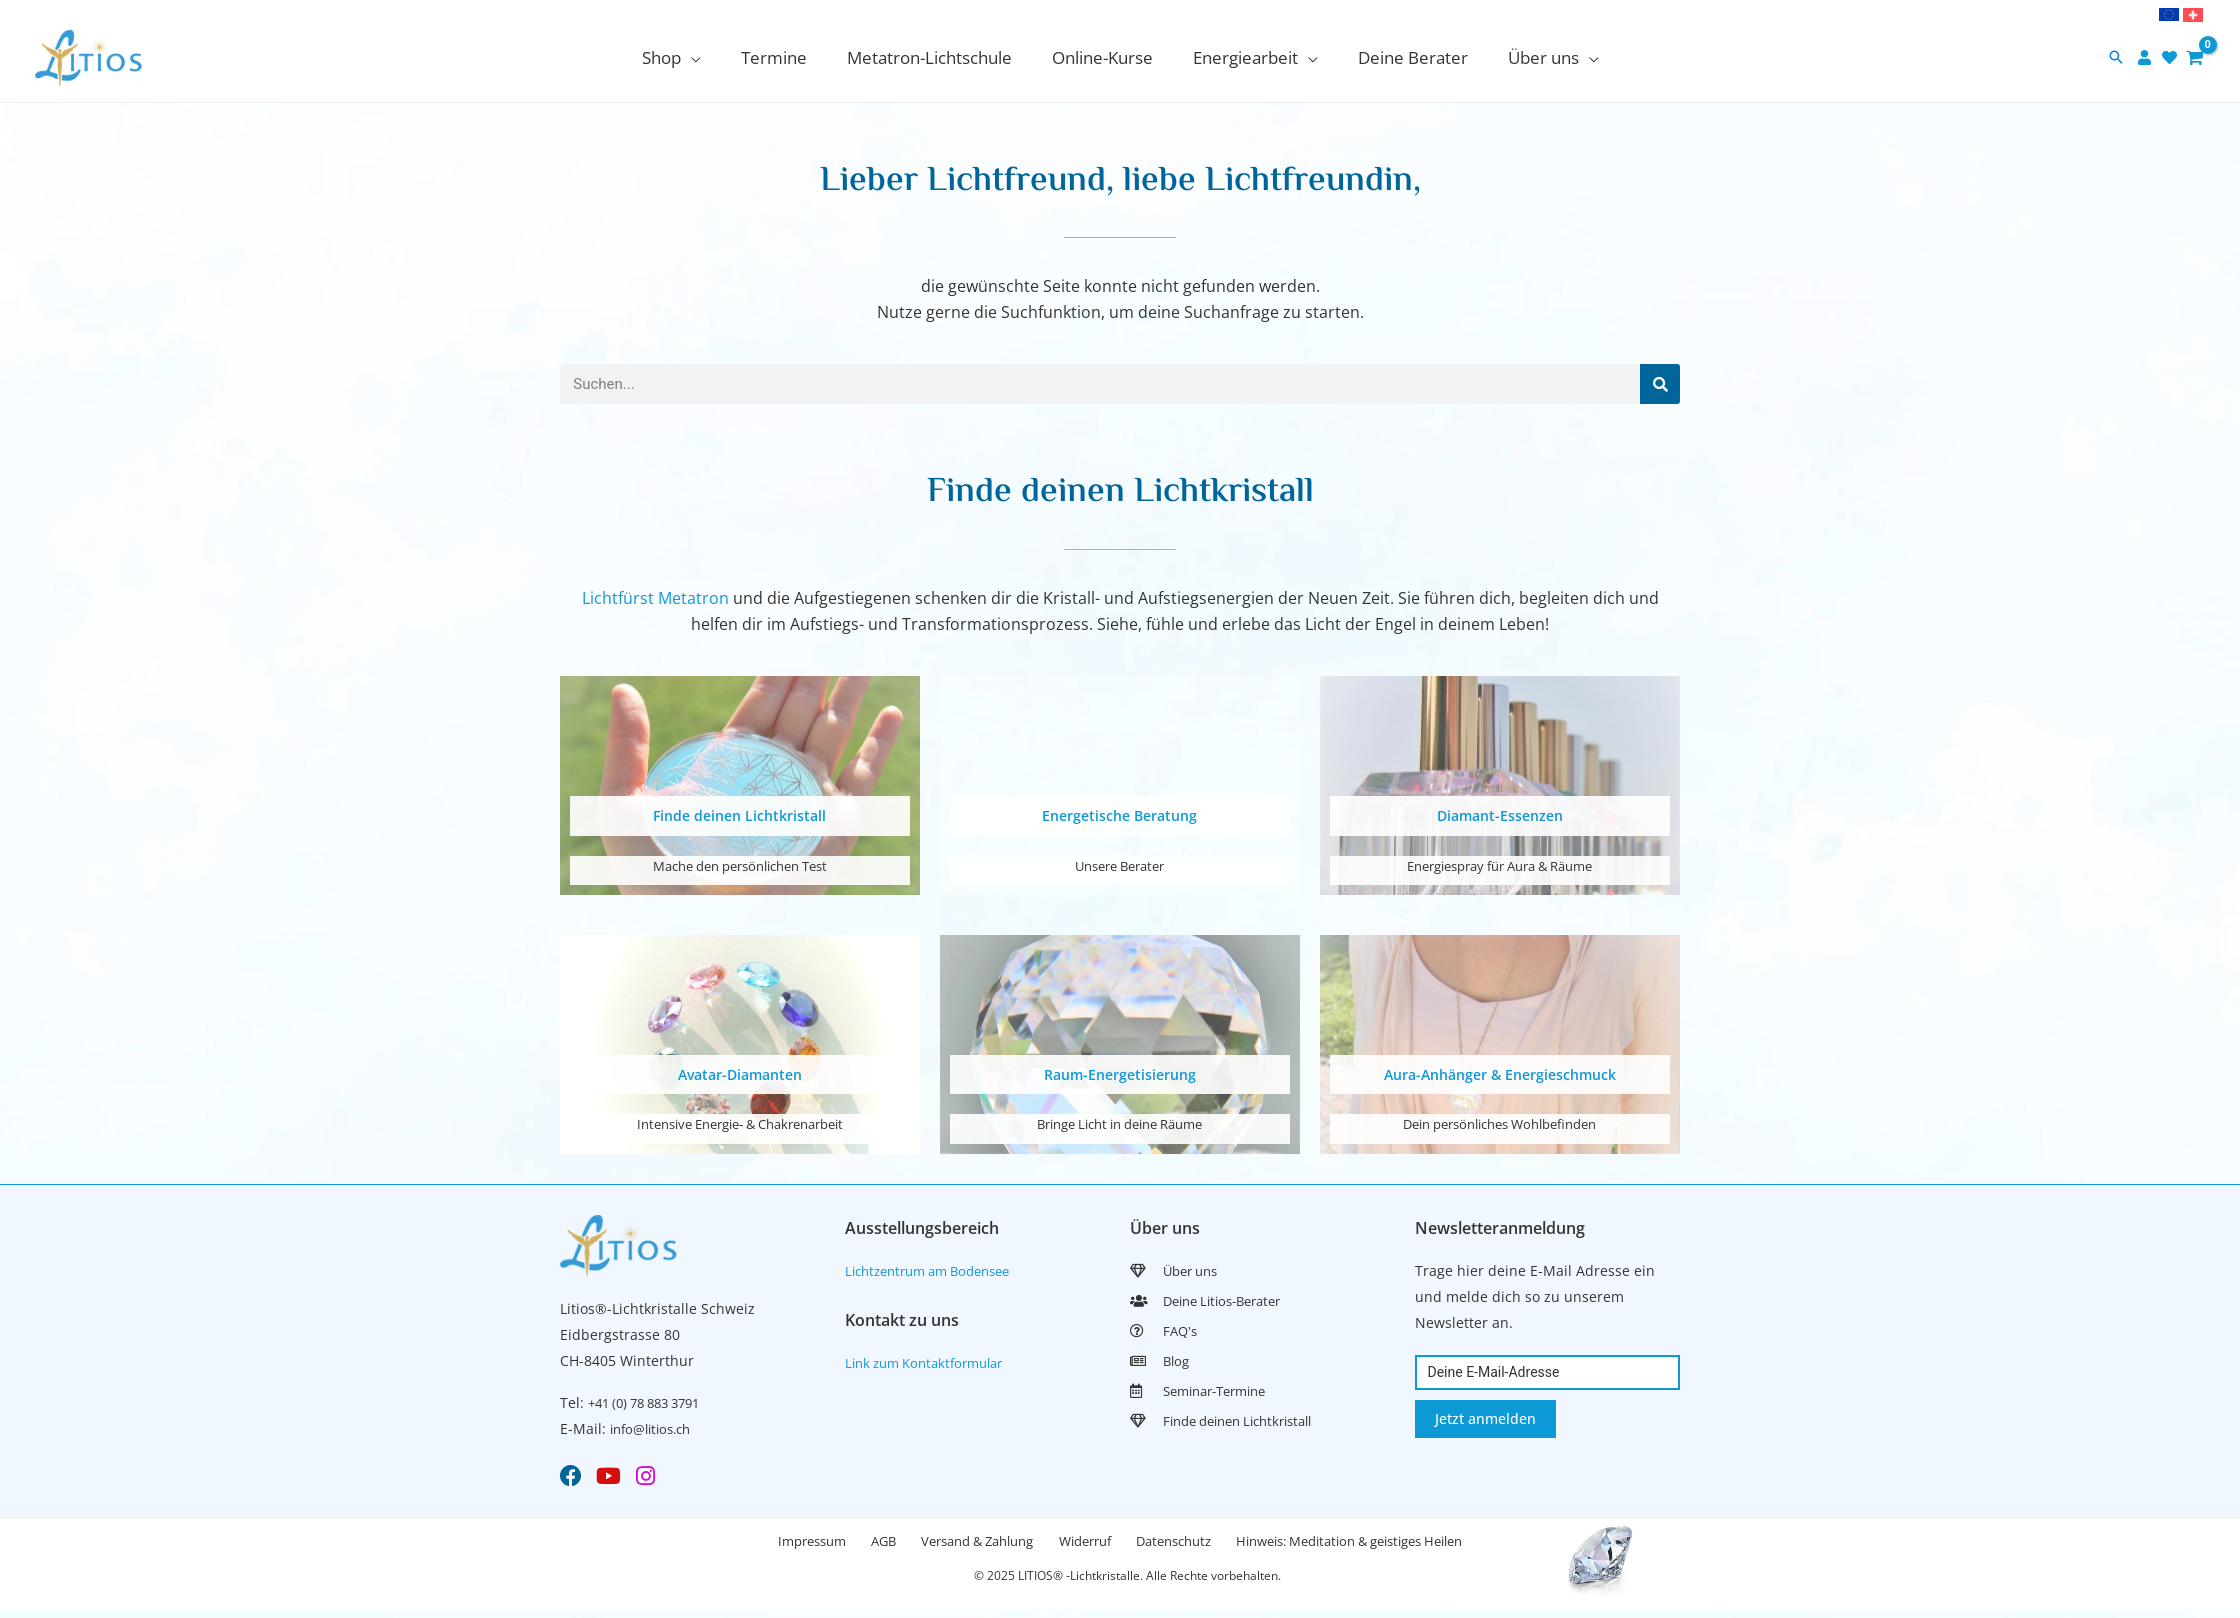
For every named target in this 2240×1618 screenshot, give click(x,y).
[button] (2116, 58)
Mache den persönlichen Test (739, 864)
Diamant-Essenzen (1499, 815)
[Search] (1660, 384)
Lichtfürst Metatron (655, 598)
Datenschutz (1195, 1546)
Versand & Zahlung (970, 1546)
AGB (861, 1546)
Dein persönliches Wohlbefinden (1499, 1122)
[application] (709, 57)
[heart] (2172, 57)
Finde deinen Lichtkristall (740, 815)
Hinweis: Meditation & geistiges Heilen (1386, 1546)
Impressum (775, 1546)
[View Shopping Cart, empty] (2194, 57)
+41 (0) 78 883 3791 (652, 1401)
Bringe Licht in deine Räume (1120, 1122)
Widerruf (1092, 1546)
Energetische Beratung (1119, 815)
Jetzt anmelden (1485, 1416)
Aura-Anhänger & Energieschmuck (1500, 1073)
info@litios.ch (655, 1427)
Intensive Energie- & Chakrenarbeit (739, 1122)
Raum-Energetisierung (1119, 1073)
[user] (2147, 57)
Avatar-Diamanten (740, 1073)
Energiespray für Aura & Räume (1499, 864)
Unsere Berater (1120, 864)
